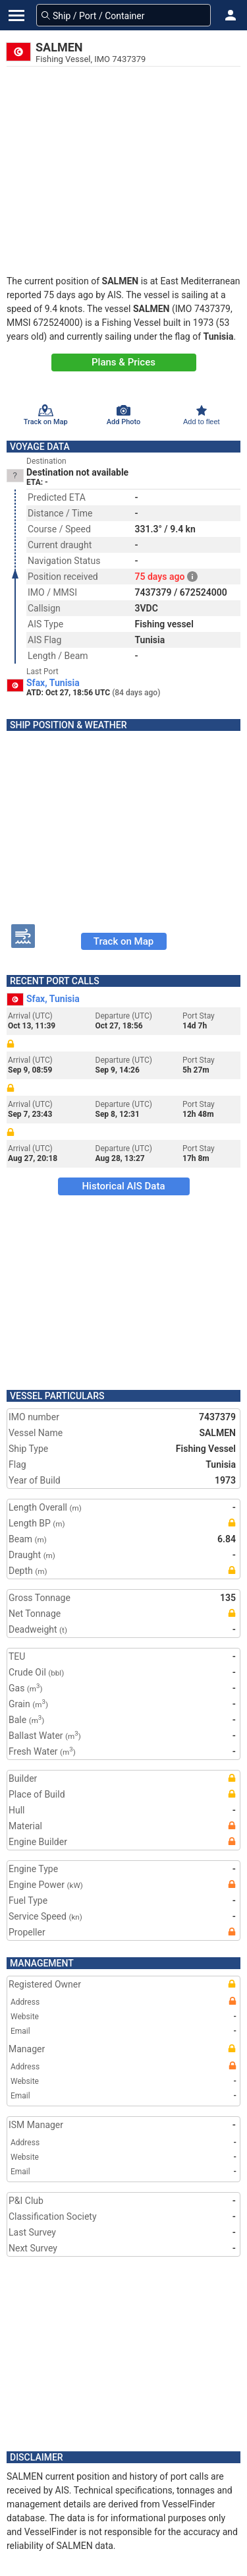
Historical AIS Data (123, 1186)
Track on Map (123, 941)
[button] (230, 15)
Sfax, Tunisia (53, 682)
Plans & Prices (123, 362)
